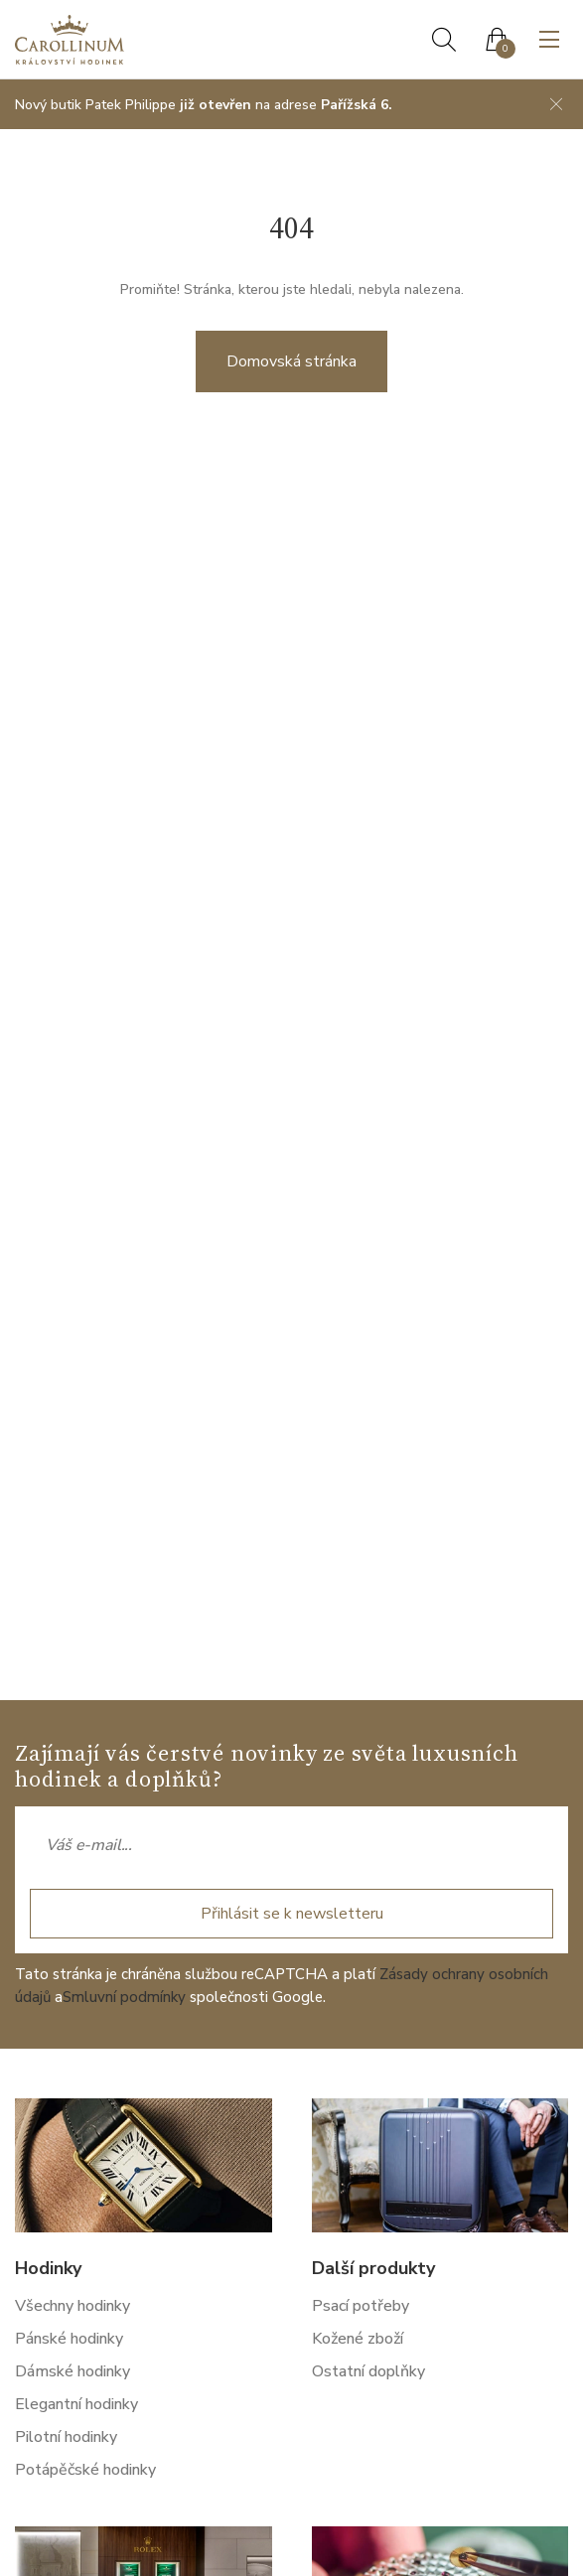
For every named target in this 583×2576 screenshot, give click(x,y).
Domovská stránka (291, 361)
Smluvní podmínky (124, 1997)
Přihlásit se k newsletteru (292, 1914)
